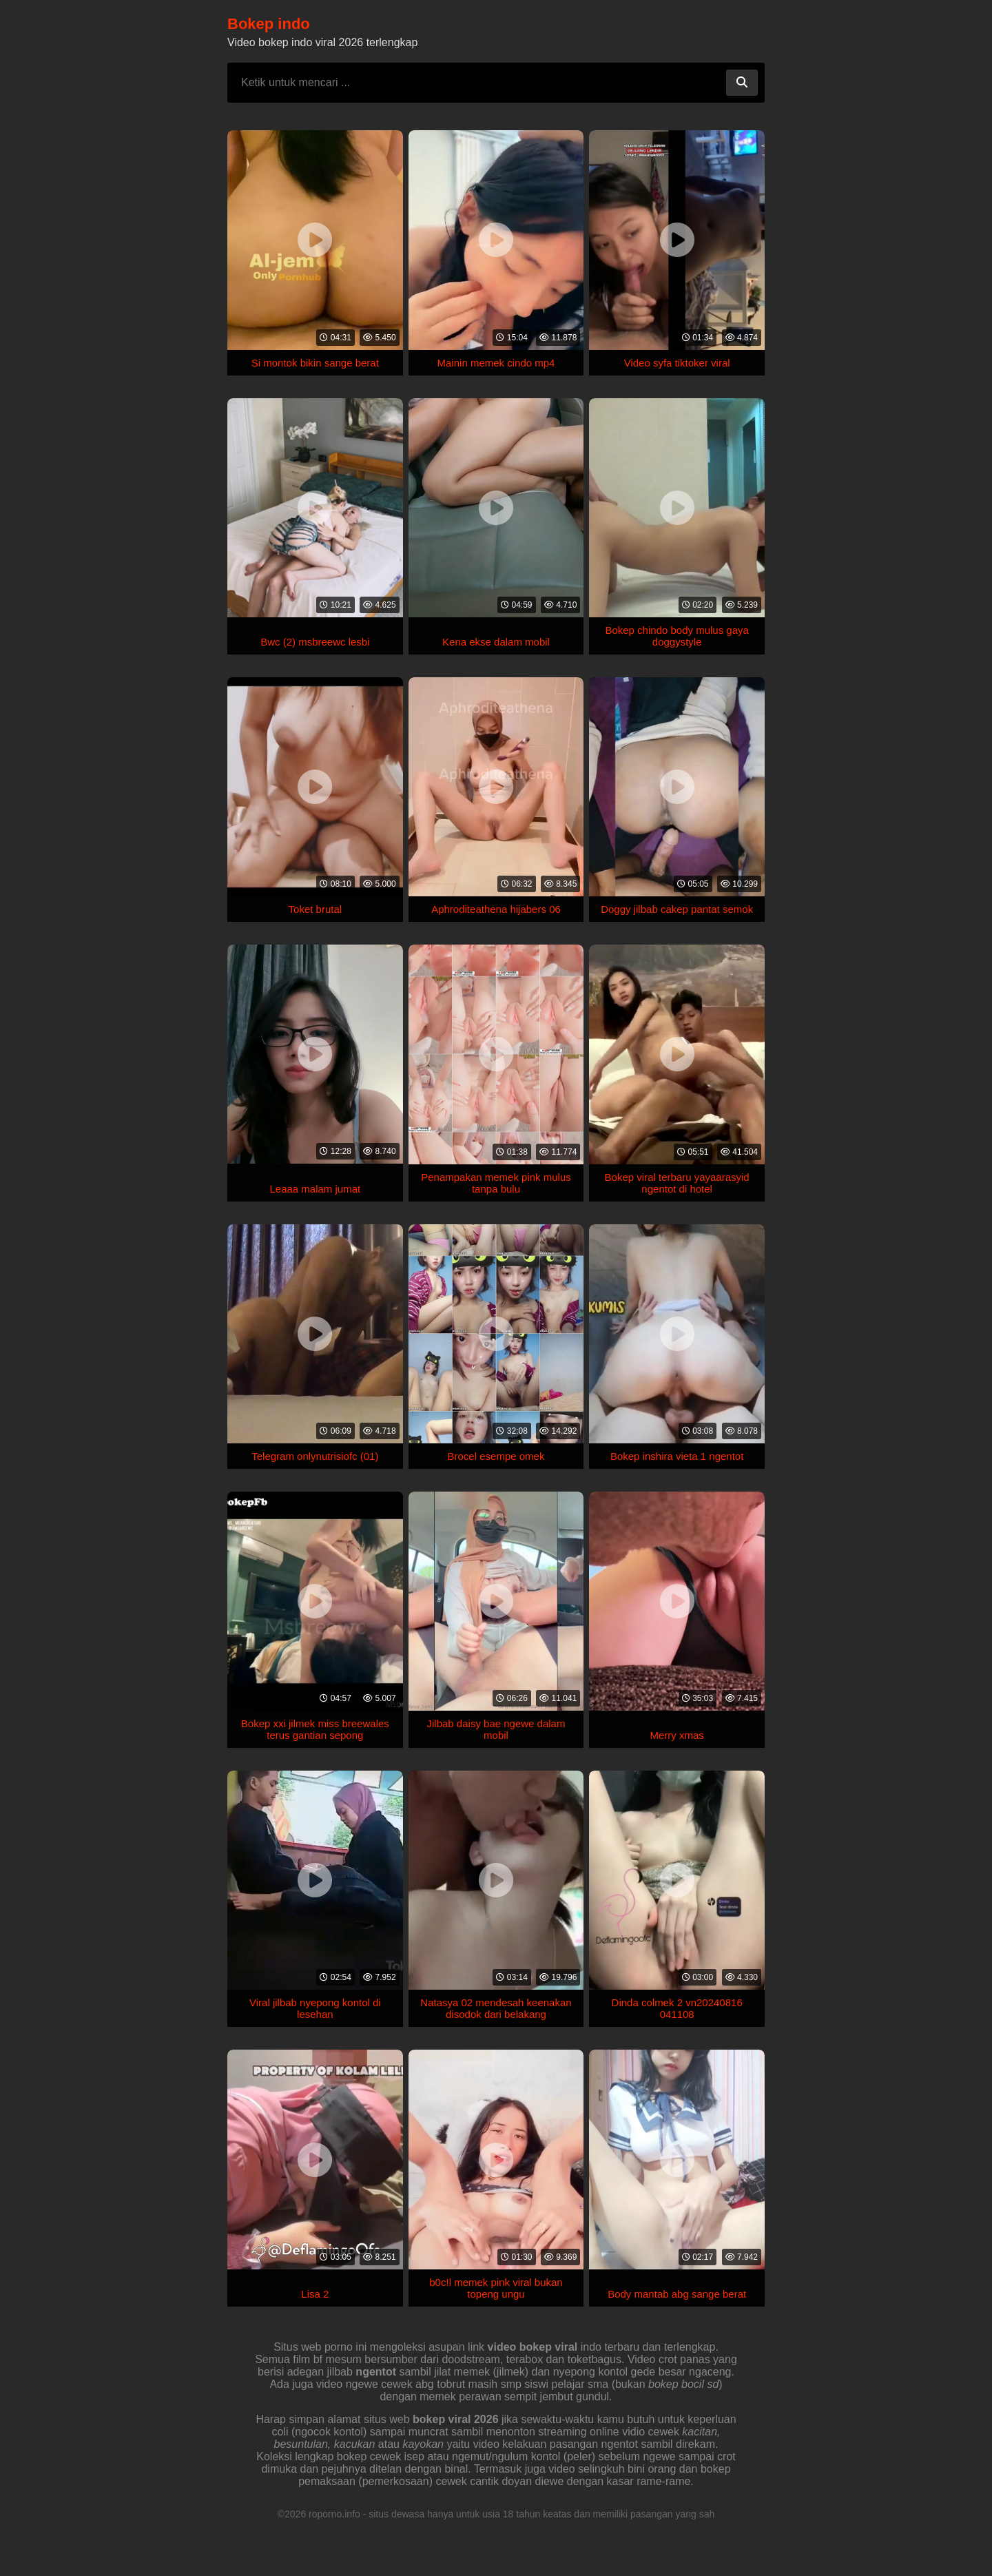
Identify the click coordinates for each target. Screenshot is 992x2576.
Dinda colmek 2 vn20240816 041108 (677, 2008)
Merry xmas (676, 1735)
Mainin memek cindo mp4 (496, 363)
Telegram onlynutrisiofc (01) (314, 1456)
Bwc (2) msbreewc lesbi (314, 642)
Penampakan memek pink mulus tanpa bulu (496, 1183)
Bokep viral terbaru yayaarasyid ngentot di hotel (677, 1183)
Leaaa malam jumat (314, 1189)
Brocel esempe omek (496, 1456)
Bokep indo (268, 23)
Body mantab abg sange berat (677, 2294)
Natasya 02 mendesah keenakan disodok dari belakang (495, 2008)
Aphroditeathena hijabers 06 (496, 909)
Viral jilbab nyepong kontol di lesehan (315, 2008)
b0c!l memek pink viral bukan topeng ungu (495, 2288)
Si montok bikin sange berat (315, 363)
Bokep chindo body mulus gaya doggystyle (676, 636)
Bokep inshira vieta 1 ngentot (676, 1456)
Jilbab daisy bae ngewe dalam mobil (496, 1729)
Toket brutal (315, 909)
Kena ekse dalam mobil (496, 642)
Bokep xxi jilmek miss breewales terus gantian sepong (315, 1729)
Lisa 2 (315, 2294)
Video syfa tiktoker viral (677, 363)
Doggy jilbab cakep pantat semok (677, 909)
